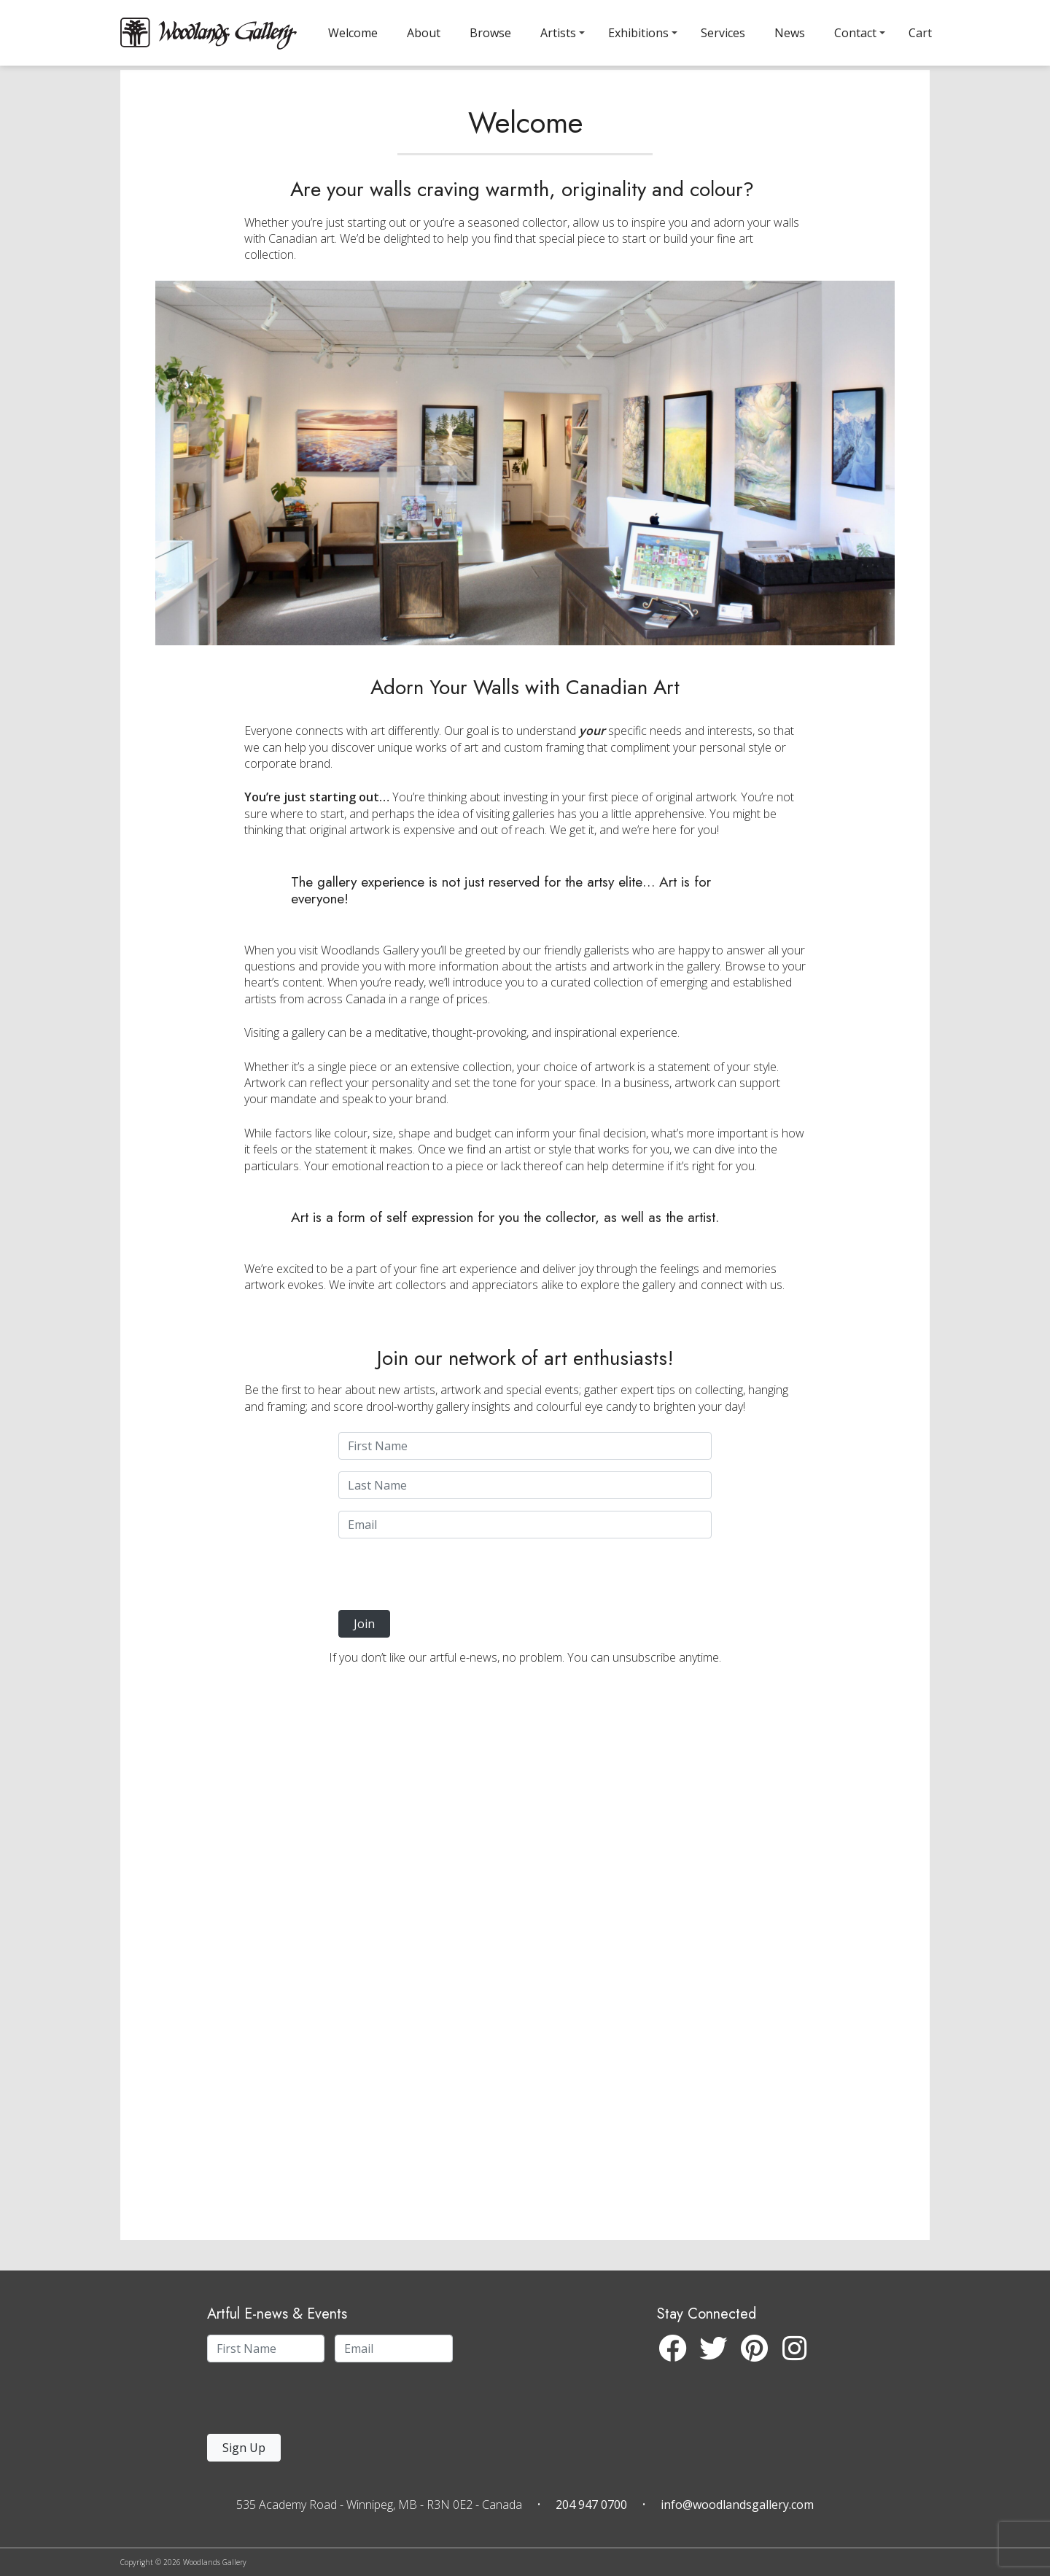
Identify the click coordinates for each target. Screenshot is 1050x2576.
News (789, 33)
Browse (490, 33)
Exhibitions (638, 33)
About (423, 33)
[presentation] (428, 1609)
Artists (558, 33)
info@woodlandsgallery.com (737, 2505)
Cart (920, 33)
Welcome (353, 33)
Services (723, 33)
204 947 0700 (591, 2505)
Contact (855, 33)
